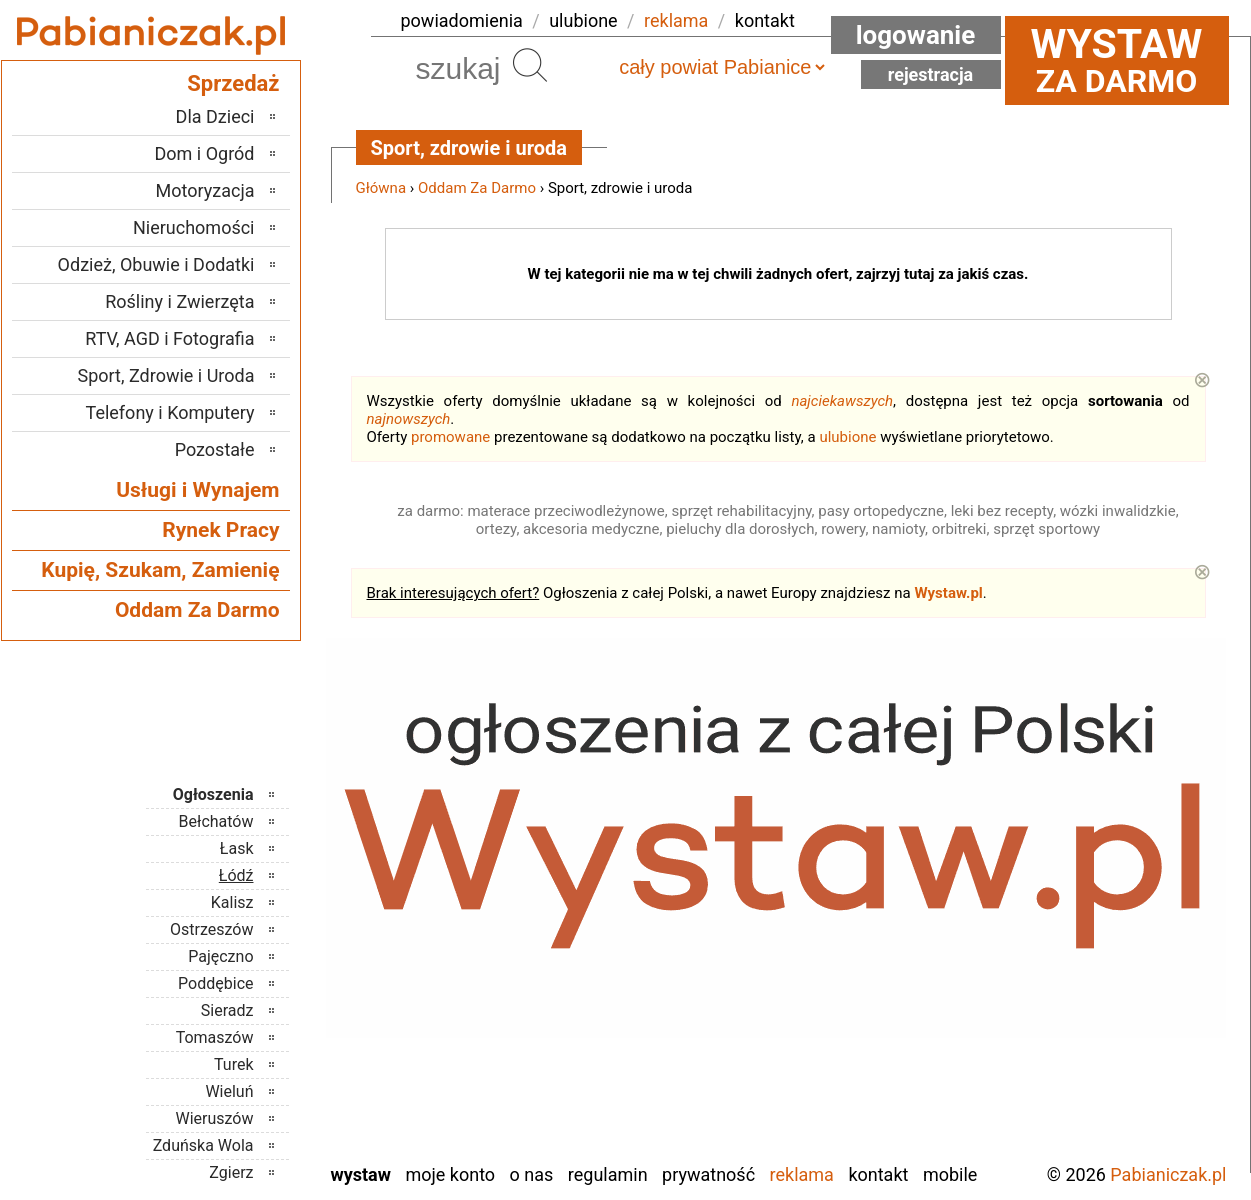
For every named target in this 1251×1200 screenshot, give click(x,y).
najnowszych (409, 419)
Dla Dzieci (215, 116)
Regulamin (608, 1174)
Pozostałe (215, 449)
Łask (237, 848)
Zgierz (231, 1172)
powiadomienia (462, 20)
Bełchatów (216, 821)
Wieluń (229, 1091)
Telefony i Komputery (170, 412)
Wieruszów (214, 1118)
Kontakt (878, 1174)
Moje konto (450, 1174)
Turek (234, 1064)
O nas (532, 1174)
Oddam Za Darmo (477, 188)
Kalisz (232, 902)
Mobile (950, 1174)
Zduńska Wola (203, 1145)
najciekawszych (842, 401)
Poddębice (215, 983)
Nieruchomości (194, 227)
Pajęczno (220, 956)
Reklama (802, 1174)
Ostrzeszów (211, 929)
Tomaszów (215, 1037)
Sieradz (227, 1010)
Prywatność (708, 1174)
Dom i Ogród (204, 153)
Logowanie (916, 35)
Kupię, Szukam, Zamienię (160, 570)
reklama (676, 20)
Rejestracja (931, 74)
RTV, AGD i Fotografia (169, 338)
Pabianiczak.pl (1168, 1174)
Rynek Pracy (220, 530)
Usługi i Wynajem (197, 490)
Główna (381, 188)
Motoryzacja (205, 190)
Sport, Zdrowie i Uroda (166, 375)
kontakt (765, 20)
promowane (450, 437)
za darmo (1117, 60)
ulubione (583, 20)
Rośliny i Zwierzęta (179, 301)
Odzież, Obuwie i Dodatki (156, 264)
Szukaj (530, 65)
